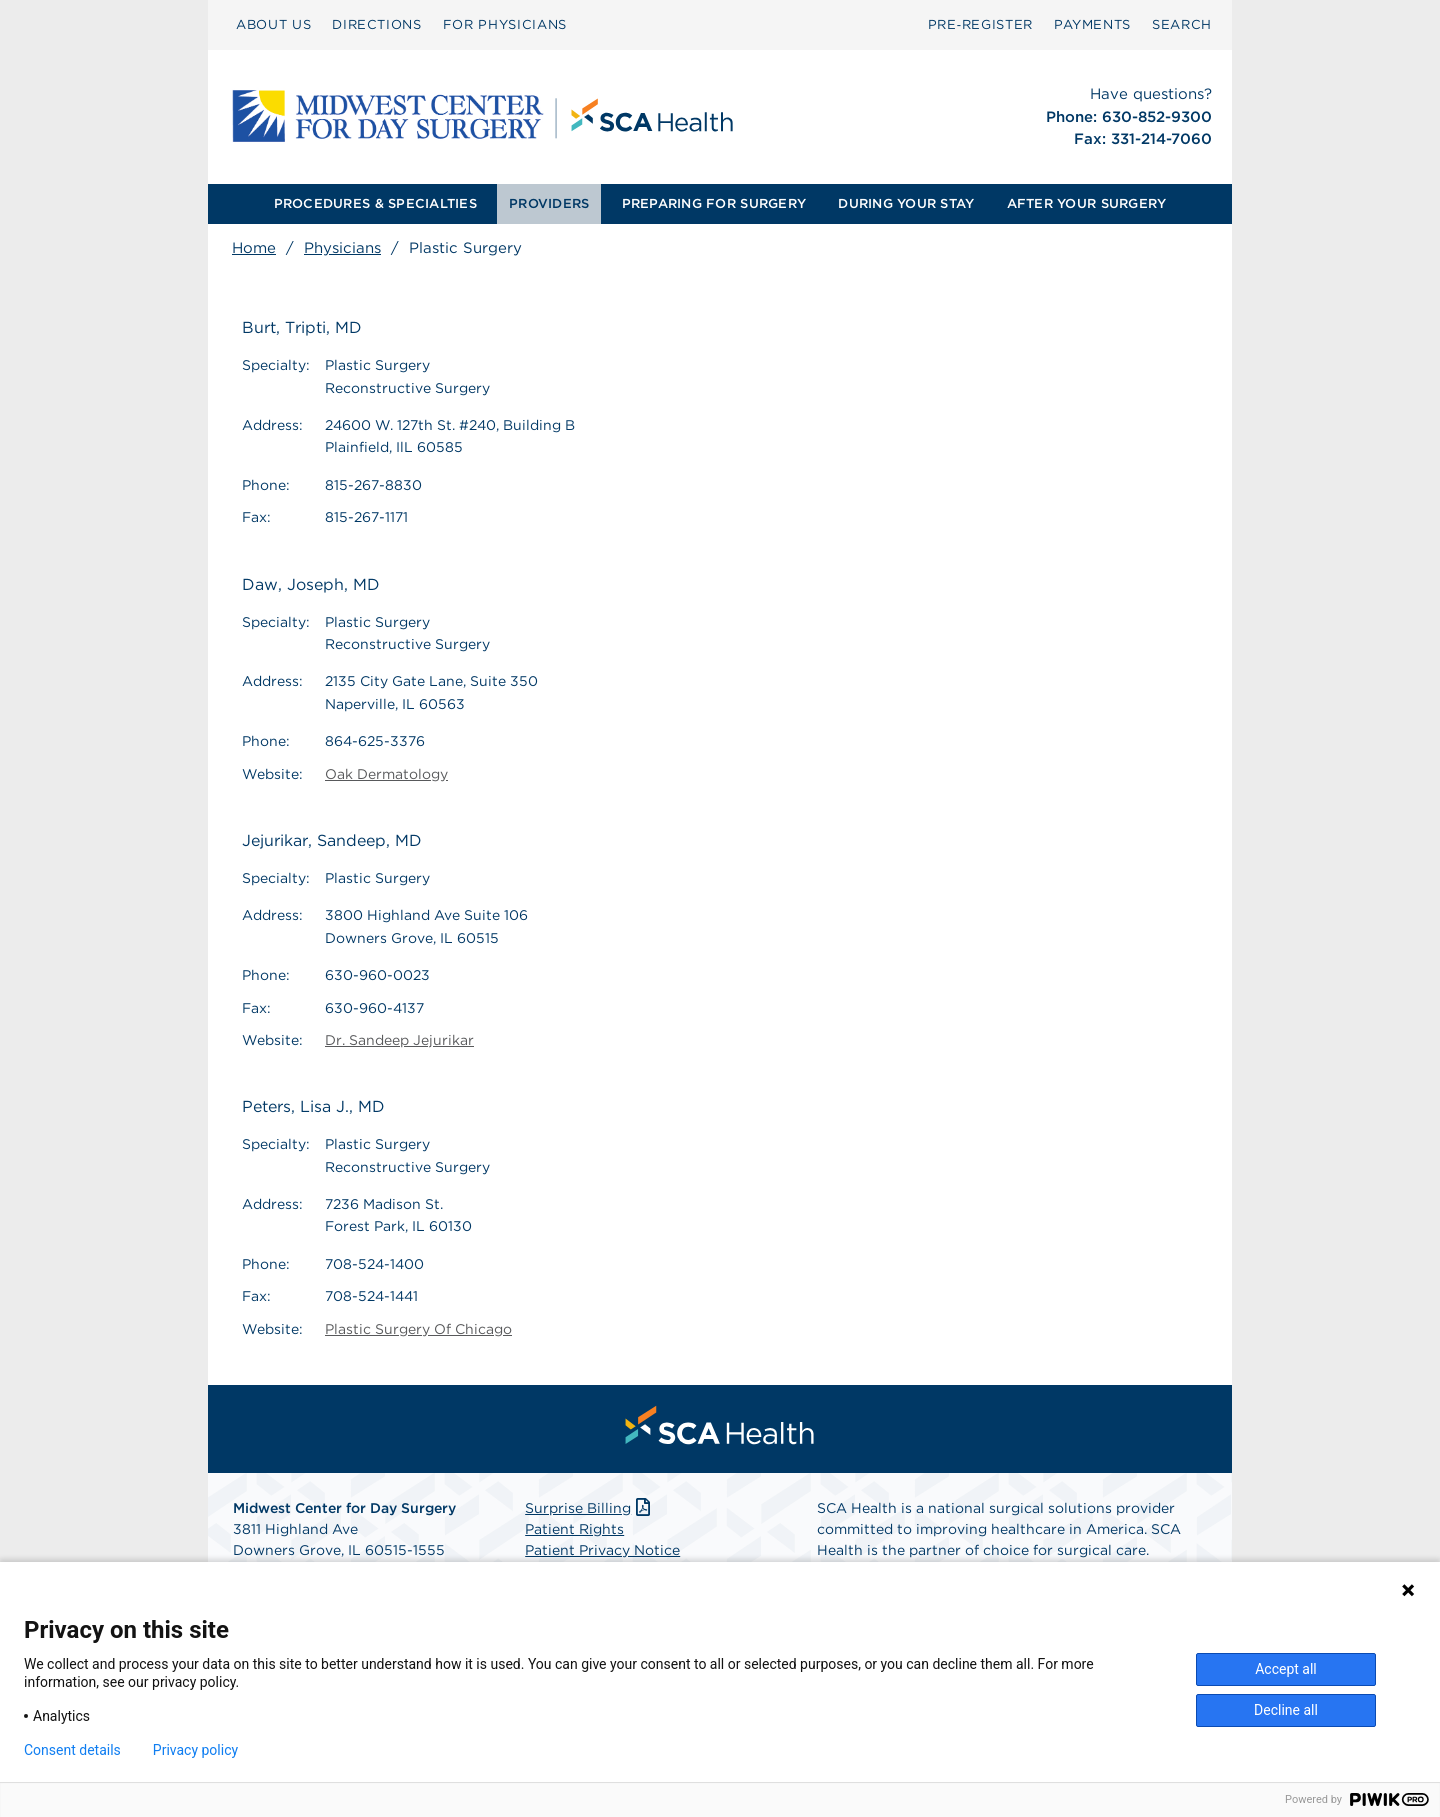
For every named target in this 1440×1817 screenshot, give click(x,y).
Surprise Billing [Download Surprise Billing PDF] (589, 1508)
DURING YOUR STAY (906, 203)
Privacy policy (195, 1750)
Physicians (342, 248)
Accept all (1286, 1669)
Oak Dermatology (386, 774)
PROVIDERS (549, 203)
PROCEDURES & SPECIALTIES (375, 203)
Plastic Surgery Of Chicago (418, 1329)
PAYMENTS (1092, 24)
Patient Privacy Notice (602, 1550)
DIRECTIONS (377, 24)
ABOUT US (273, 24)
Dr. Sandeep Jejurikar (399, 1040)
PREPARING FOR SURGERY (714, 203)
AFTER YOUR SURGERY (1087, 203)
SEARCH (1182, 24)
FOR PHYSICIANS (505, 24)
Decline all (1286, 1710)
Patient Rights (574, 1529)
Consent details (72, 1750)
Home (254, 248)
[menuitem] (273, 25)
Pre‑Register (980, 24)
